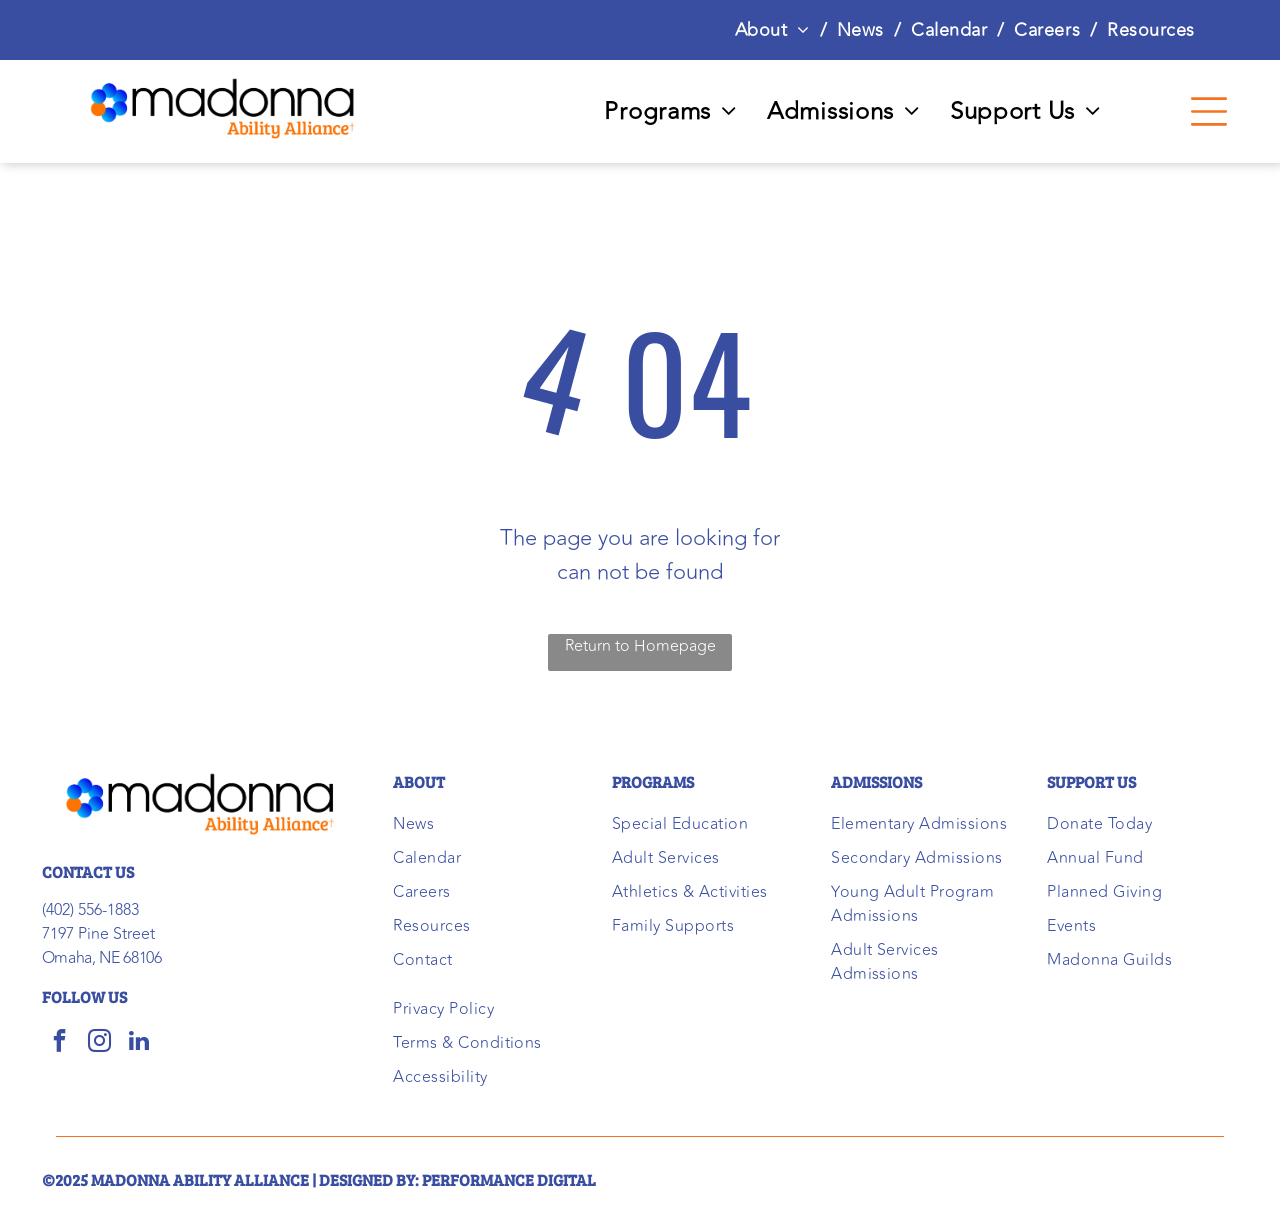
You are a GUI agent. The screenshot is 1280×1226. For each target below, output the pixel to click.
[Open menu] (1209, 111)
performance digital (509, 1179)
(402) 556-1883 (90, 910)
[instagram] (99, 1043)
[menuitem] (776, 30)
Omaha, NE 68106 (102, 958)
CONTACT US (88, 871)
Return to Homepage (640, 646)
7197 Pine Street (98, 934)
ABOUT (419, 781)
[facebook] (59, 1043)
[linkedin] (139, 1043)
